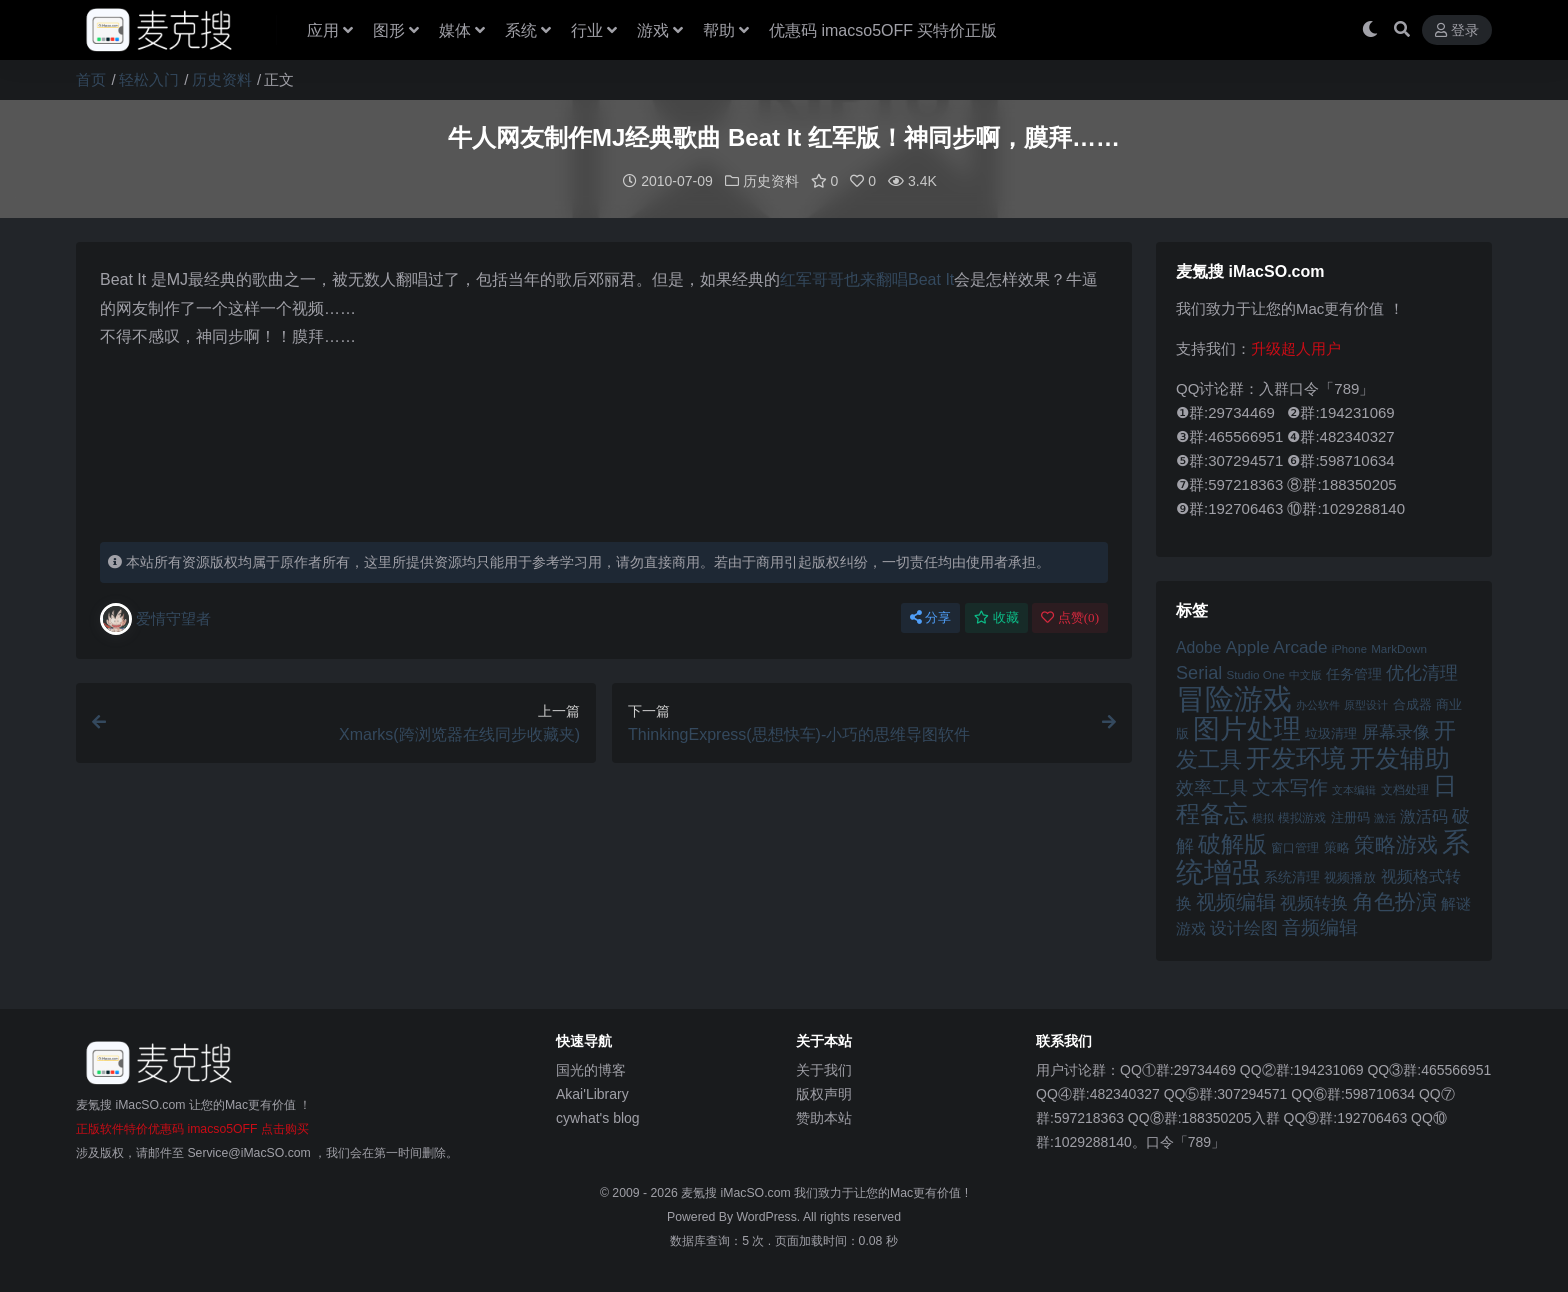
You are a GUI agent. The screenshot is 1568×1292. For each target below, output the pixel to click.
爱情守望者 (155, 618)
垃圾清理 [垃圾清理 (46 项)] (1331, 732)
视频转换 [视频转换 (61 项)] (1314, 902)
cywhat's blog (598, 1117)
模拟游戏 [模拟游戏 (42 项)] (1302, 816)
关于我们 (824, 1069)
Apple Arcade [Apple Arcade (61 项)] (1277, 646)
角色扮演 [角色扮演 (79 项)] (1395, 900)
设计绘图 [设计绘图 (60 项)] (1244, 927)
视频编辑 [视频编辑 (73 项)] (1236, 901)
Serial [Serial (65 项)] (1199, 672)
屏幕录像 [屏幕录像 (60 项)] (1396, 731)
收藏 (996, 616)
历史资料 (222, 79)
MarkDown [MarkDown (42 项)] (1399, 647)
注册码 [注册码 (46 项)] (1350, 816)
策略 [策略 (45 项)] (1337, 847)
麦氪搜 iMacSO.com (737, 1192)
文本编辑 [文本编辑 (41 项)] (1354, 789)
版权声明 (824, 1093)
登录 (1457, 30)
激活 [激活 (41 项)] (1385, 817)
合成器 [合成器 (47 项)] (1412, 703)
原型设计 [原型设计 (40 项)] (1366, 704)
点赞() (1070, 616)
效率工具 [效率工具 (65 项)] (1212, 787)
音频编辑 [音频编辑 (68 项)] (1320, 926)
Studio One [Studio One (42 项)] (1256, 673)
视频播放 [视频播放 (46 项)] (1350, 876)
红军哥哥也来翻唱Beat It (867, 278)
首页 (91, 79)
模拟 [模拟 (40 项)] (1263, 817)
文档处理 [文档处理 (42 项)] (1405, 788)
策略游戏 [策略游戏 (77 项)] (1396, 843)
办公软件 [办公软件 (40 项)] (1318, 704)
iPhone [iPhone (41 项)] (1349, 648)
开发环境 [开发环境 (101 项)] (1296, 757)
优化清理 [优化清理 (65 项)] (1422, 672)
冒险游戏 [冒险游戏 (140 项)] (1234, 697)
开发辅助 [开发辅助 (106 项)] (1400, 757)
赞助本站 (824, 1117)
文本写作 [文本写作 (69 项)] (1290, 786)
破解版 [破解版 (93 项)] (1232, 843)
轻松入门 (149, 79)
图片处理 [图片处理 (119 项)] (1247, 728)
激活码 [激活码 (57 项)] (1424, 815)
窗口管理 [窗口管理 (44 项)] (1295, 847)
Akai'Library (592, 1093)
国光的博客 (591, 1069)
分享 (930, 616)
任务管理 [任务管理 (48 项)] (1354, 673)
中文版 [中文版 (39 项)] (1305, 674)
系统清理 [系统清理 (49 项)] (1292, 876)
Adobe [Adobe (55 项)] (1199, 646)
